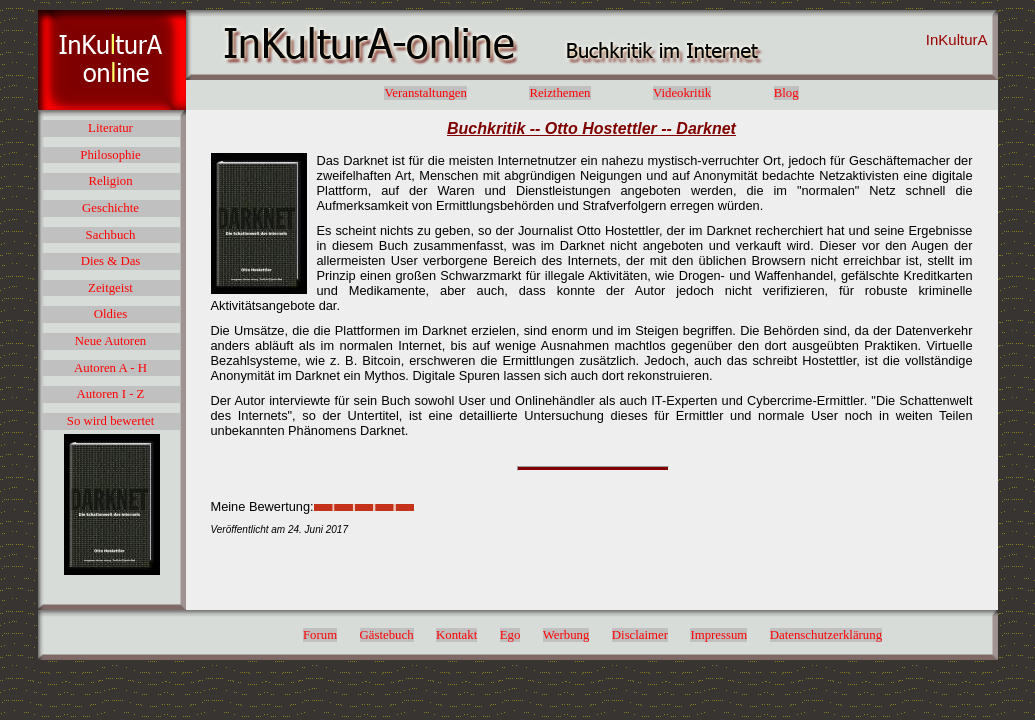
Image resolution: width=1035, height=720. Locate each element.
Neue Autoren (110, 341)
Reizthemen (559, 93)
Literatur (110, 128)
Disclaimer (640, 635)
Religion (110, 181)
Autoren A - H (110, 368)
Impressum (718, 635)
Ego (510, 635)
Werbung (566, 635)
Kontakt (456, 635)
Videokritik (682, 93)
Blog (786, 93)
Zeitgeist (110, 288)
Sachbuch (111, 235)
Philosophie (110, 155)
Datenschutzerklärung (826, 635)
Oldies (110, 314)
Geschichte (110, 208)
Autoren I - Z (111, 394)
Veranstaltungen (425, 93)
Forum (320, 635)
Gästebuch (387, 635)
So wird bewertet (110, 421)
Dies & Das (111, 261)
